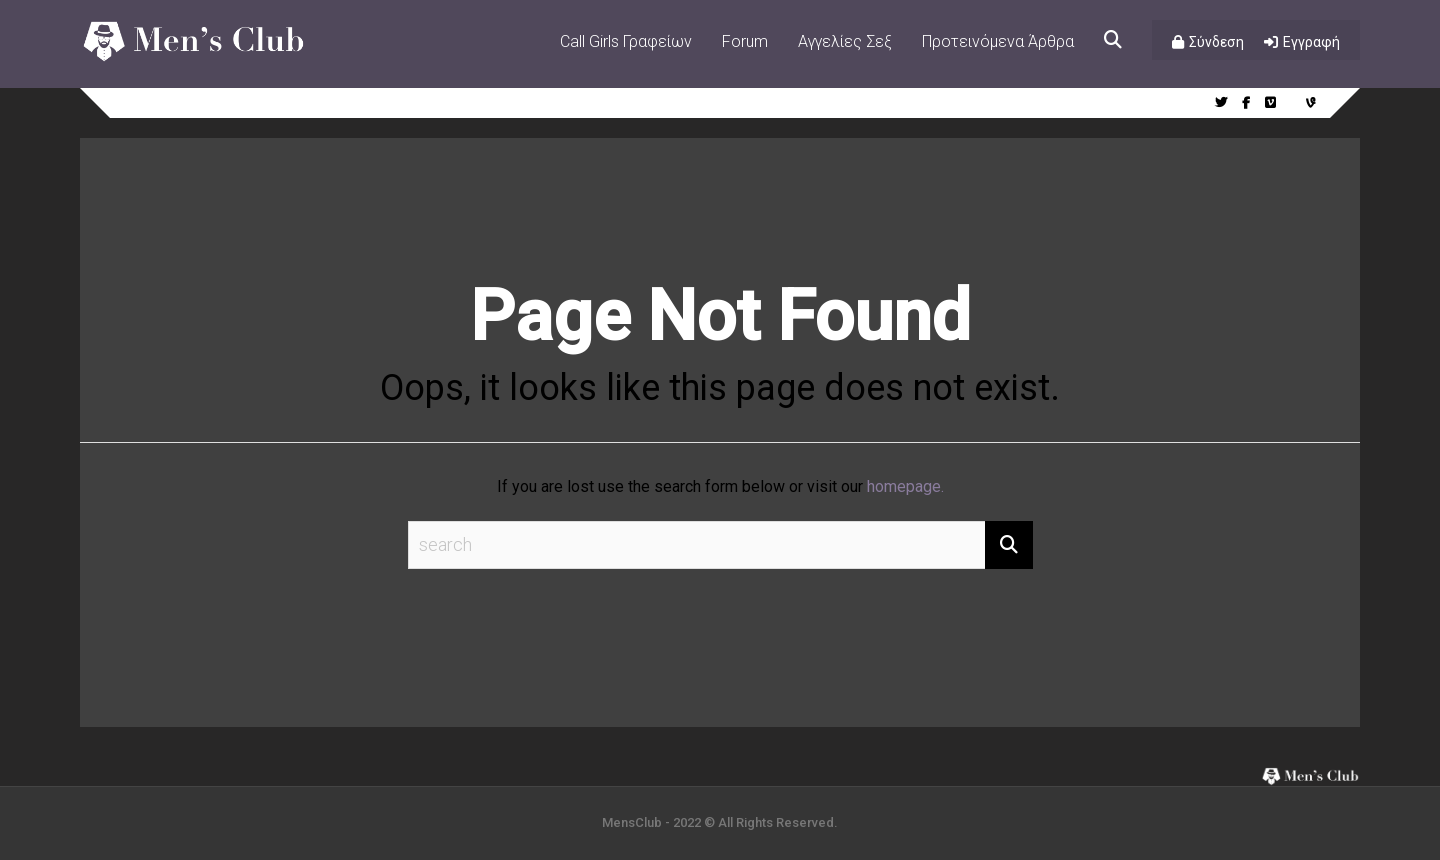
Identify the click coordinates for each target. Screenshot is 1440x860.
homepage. (905, 486)
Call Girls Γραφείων (626, 41)
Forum (745, 41)
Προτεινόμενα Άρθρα (998, 41)
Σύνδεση (1216, 42)
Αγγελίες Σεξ (845, 41)
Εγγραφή (1311, 42)
